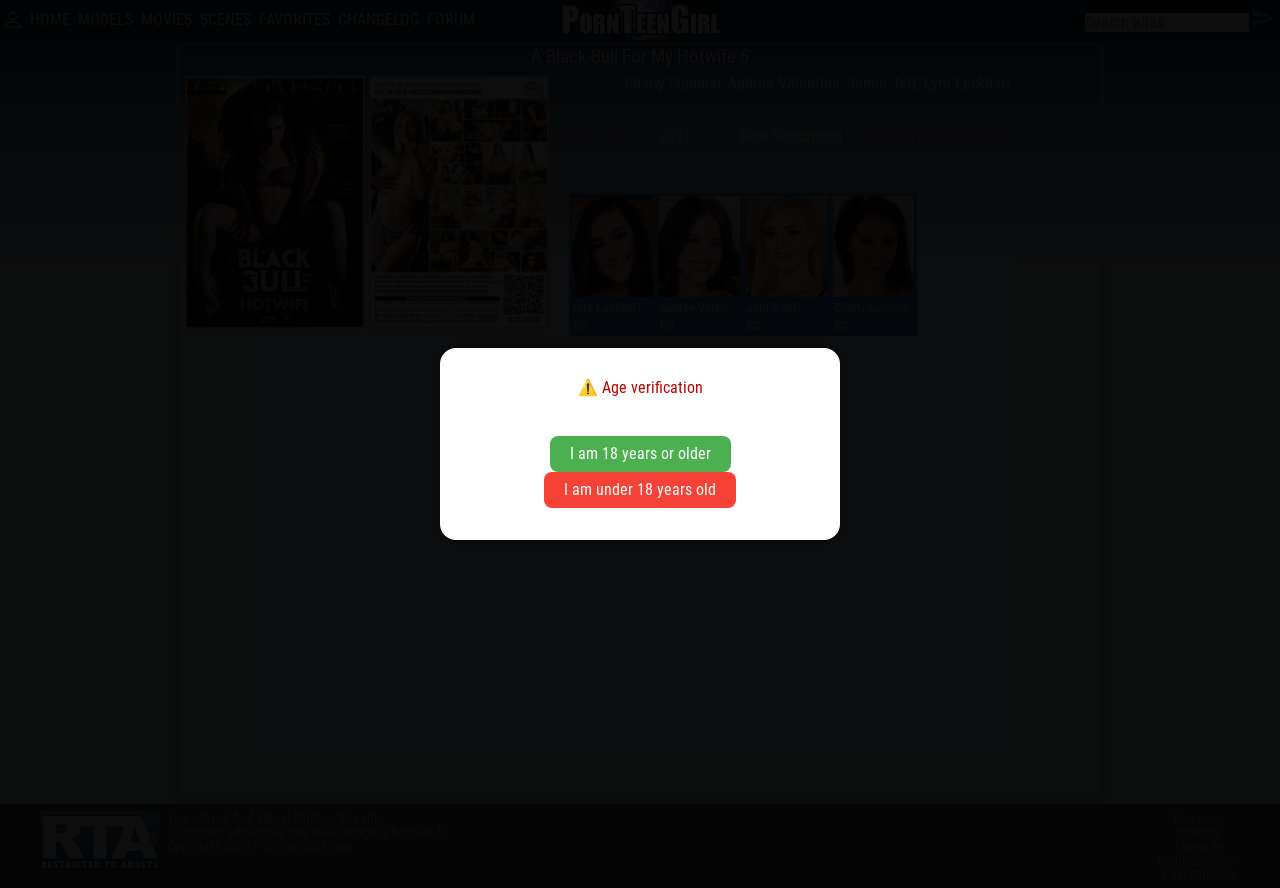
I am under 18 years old (640, 489)
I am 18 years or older (640, 453)
